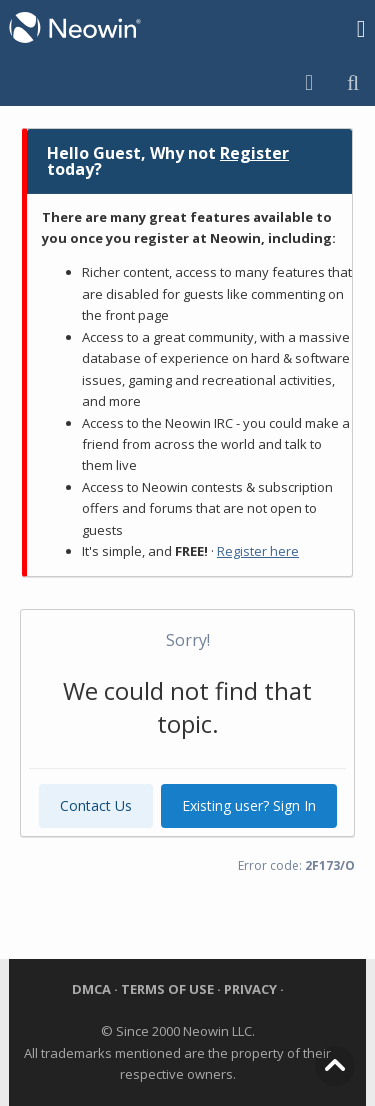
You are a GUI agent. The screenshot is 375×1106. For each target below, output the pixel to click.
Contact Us (96, 805)
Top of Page (335, 1066)
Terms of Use (167, 989)
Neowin (75, 28)
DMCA (93, 989)
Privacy (252, 989)
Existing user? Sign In (249, 805)
